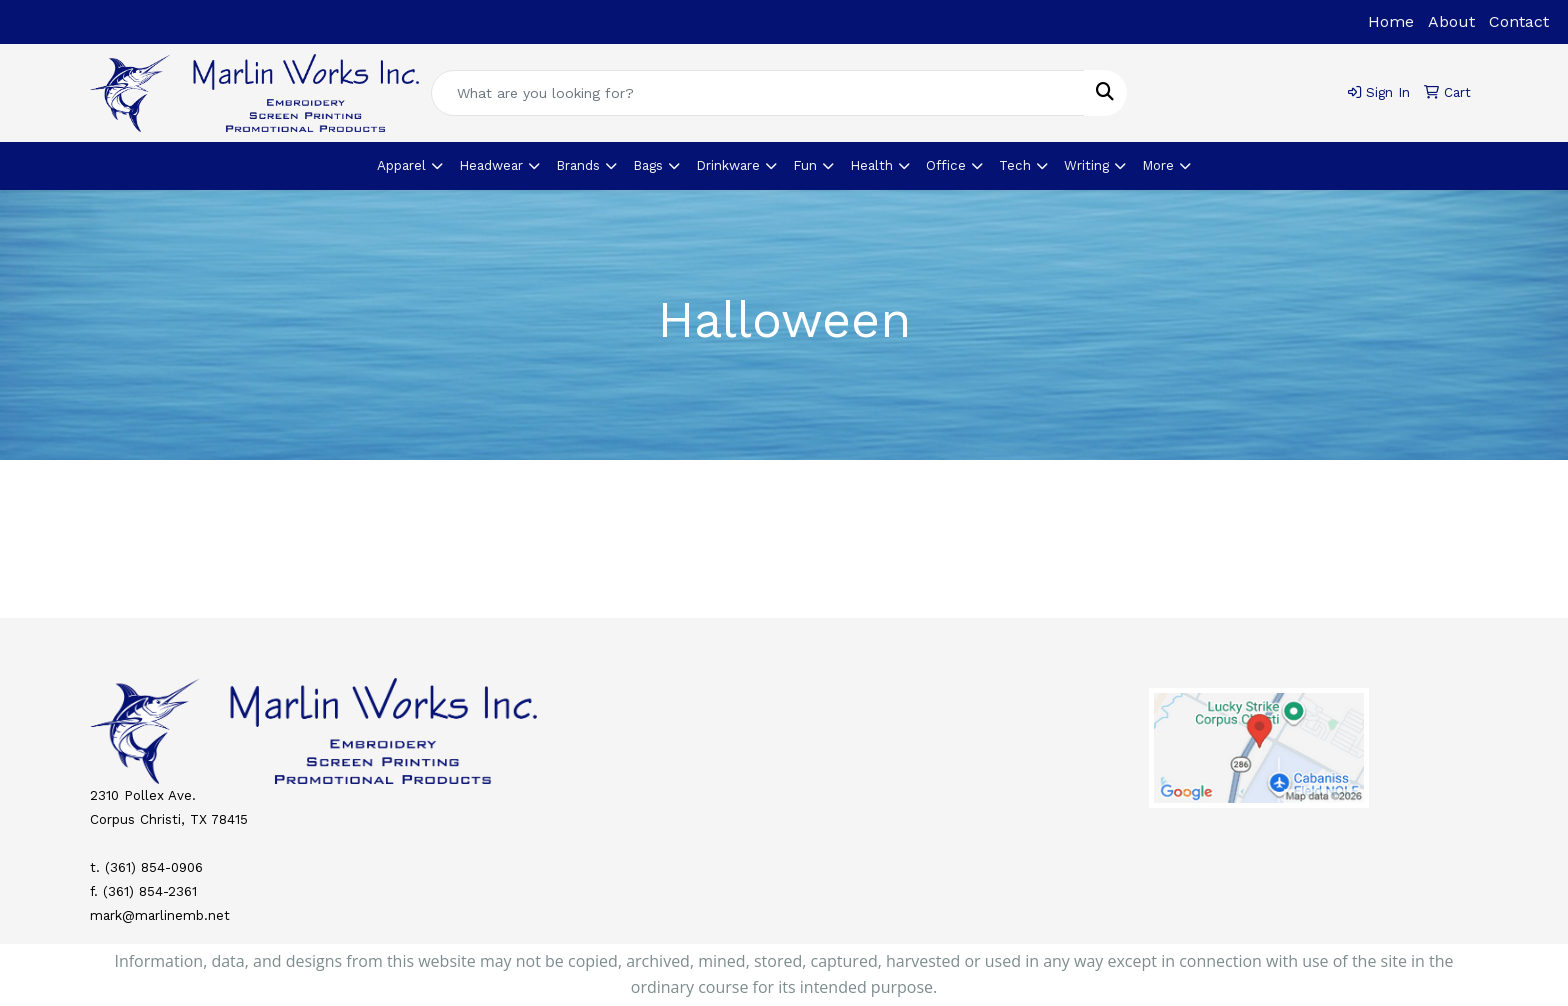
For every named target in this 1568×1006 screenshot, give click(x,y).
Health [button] (871, 165)
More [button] (1158, 165)
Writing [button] (1086, 165)
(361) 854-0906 (154, 867)
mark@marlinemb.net (160, 915)
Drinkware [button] (728, 165)
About (1451, 21)
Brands (578, 165)
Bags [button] (648, 165)
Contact (1519, 21)
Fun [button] (805, 165)
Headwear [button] (491, 165)
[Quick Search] (758, 93)
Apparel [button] (401, 165)
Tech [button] (1015, 165)
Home (1391, 21)
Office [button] (946, 165)
